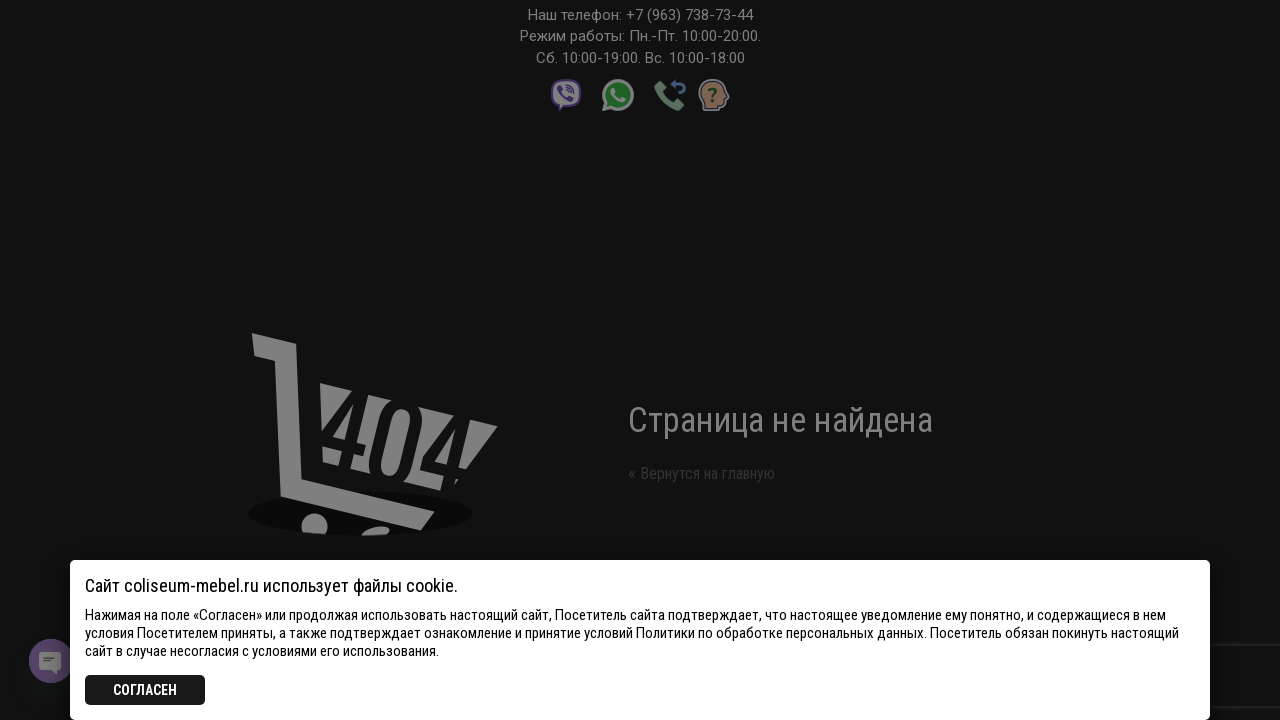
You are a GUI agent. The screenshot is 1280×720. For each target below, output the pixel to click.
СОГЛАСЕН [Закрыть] (145, 690)
